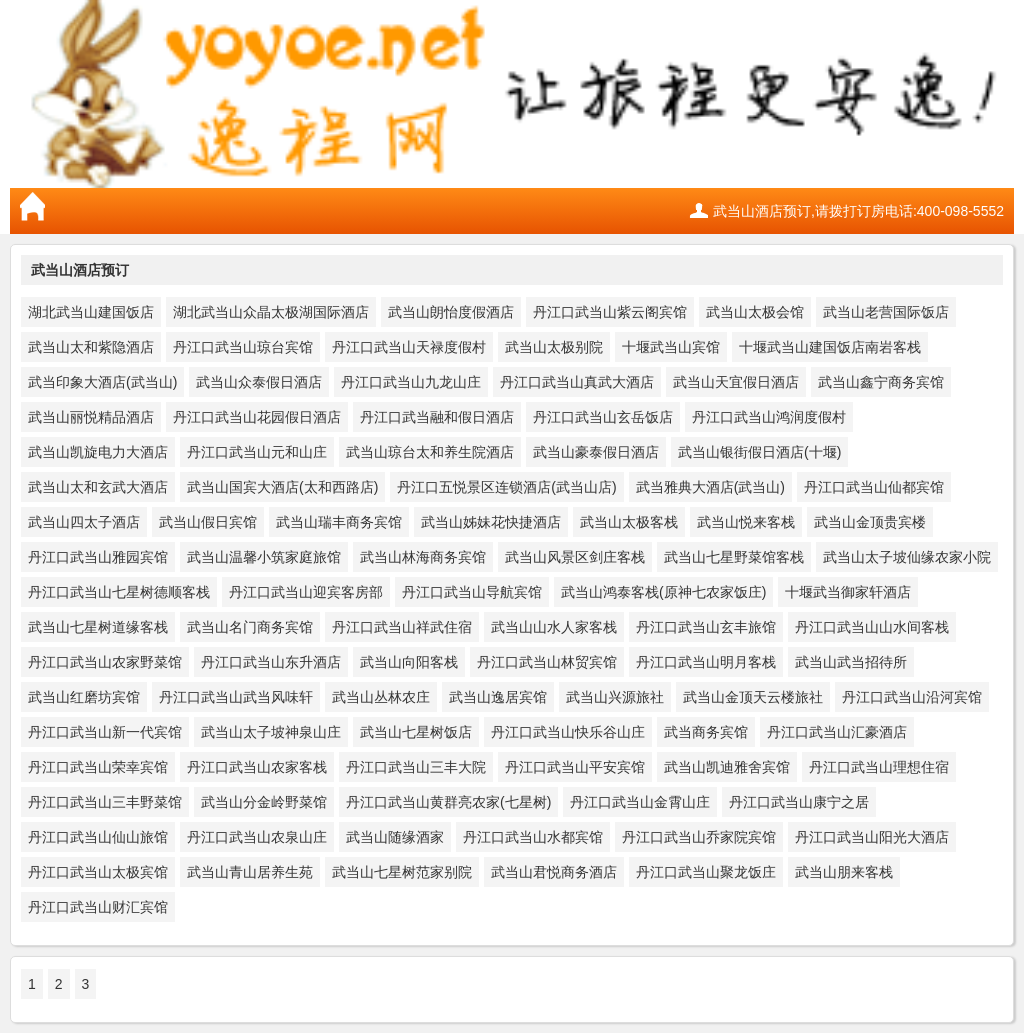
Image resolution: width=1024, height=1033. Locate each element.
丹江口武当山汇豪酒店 (837, 732)
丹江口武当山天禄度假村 (409, 347)
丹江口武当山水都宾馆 (533, 837)
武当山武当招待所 (851, 662)
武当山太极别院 (554, 347)
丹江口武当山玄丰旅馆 (706, 627)
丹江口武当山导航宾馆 (472, 592)
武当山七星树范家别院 (402, 872)
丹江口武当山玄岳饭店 (603, 417)
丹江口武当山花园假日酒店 (257, 417)
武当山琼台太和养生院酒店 (430, 452)
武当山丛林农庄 (381, 697)
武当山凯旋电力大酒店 (98, 452)
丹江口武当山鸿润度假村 (769, 417)
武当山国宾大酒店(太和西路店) (282, 487)
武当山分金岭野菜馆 (264, 802)
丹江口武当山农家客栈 (257, 767)
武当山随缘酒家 (395, 837)
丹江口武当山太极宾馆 (98, 872)
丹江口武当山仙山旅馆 (98, 837)
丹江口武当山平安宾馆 (575, 767)
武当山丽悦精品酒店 (91, 417)
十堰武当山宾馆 (671, 347)
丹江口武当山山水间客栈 (872, 627)
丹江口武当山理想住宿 (879, 767)
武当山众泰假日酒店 (259, 382)
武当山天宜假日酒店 (736, 382)
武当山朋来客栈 (844, 872)
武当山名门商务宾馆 (250, 627)
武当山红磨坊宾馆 (84, 697)
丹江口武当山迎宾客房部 (306, 592)
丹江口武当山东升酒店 (271, 662)
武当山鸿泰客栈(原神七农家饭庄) (663, 592)
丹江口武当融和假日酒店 (437, 417)
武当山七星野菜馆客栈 (734, 557)
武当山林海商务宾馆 (423, 557)
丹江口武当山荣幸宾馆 (98, 767)
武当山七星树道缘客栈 (98, 627)
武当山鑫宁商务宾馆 (881, 382)
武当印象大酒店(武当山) (102, 382)
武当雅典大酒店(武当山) (710, 487)
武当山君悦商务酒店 (554, 872)
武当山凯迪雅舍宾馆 (727, 767)
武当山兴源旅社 (615, 697)
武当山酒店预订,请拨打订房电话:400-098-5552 (858, 211)
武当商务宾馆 (706, 732)
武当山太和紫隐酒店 (91, 347)
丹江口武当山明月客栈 (706, 662)
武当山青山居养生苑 (250, 872)
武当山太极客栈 (629, 522)
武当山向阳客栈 (409, 662)
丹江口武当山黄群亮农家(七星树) (448, 802)
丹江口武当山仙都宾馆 (874, 487)
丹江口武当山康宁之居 (799, 802)
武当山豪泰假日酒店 (596, 452)
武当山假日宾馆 (208, 522)
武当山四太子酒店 (84, 522)
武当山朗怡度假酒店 (451, 312)
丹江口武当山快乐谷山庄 (568, 732)
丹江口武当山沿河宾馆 (912, 697)
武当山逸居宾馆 (498, 697)
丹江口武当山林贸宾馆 (547, 662)
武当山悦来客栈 (746, 522)
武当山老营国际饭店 (886, 312)
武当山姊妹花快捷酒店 (491, 522)
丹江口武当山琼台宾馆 (243, 347)
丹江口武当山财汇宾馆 (98, 907)
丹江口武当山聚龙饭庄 (706, 872)
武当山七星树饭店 (416, 732)
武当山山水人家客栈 (554, 627)
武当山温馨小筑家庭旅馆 (264, 557)
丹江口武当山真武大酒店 (577, 382)
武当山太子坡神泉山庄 (271, 732)
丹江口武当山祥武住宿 (402, 627)
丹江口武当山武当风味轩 (236, 697)
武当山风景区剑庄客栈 (575, 557)
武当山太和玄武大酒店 (98, 487)
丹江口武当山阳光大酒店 (872, 837)
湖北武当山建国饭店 (91, 312)
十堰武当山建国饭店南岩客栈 (830, 347)
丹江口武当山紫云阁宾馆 (610, 312)
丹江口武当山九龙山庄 (411, 382)
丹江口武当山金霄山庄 (640, 802)
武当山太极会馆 (755, 312)
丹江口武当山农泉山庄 (257, 837)
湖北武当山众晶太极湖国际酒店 (271, 312)
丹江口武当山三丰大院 (416, 767)
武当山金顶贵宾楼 (870, 522)
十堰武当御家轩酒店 (848, 592)
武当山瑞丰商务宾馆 (339, 522)
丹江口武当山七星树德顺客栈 (119, 592)
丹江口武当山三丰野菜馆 (105, 802)
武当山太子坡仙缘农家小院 (907, 557)
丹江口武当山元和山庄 (257, 452)
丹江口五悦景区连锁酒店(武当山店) (506, 487)
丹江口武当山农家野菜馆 (105, 662)
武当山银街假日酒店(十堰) (759, 452)
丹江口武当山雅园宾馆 (98, 557)
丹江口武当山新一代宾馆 (105, 732)
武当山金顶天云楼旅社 (753, 697)
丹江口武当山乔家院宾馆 (699, 837)
